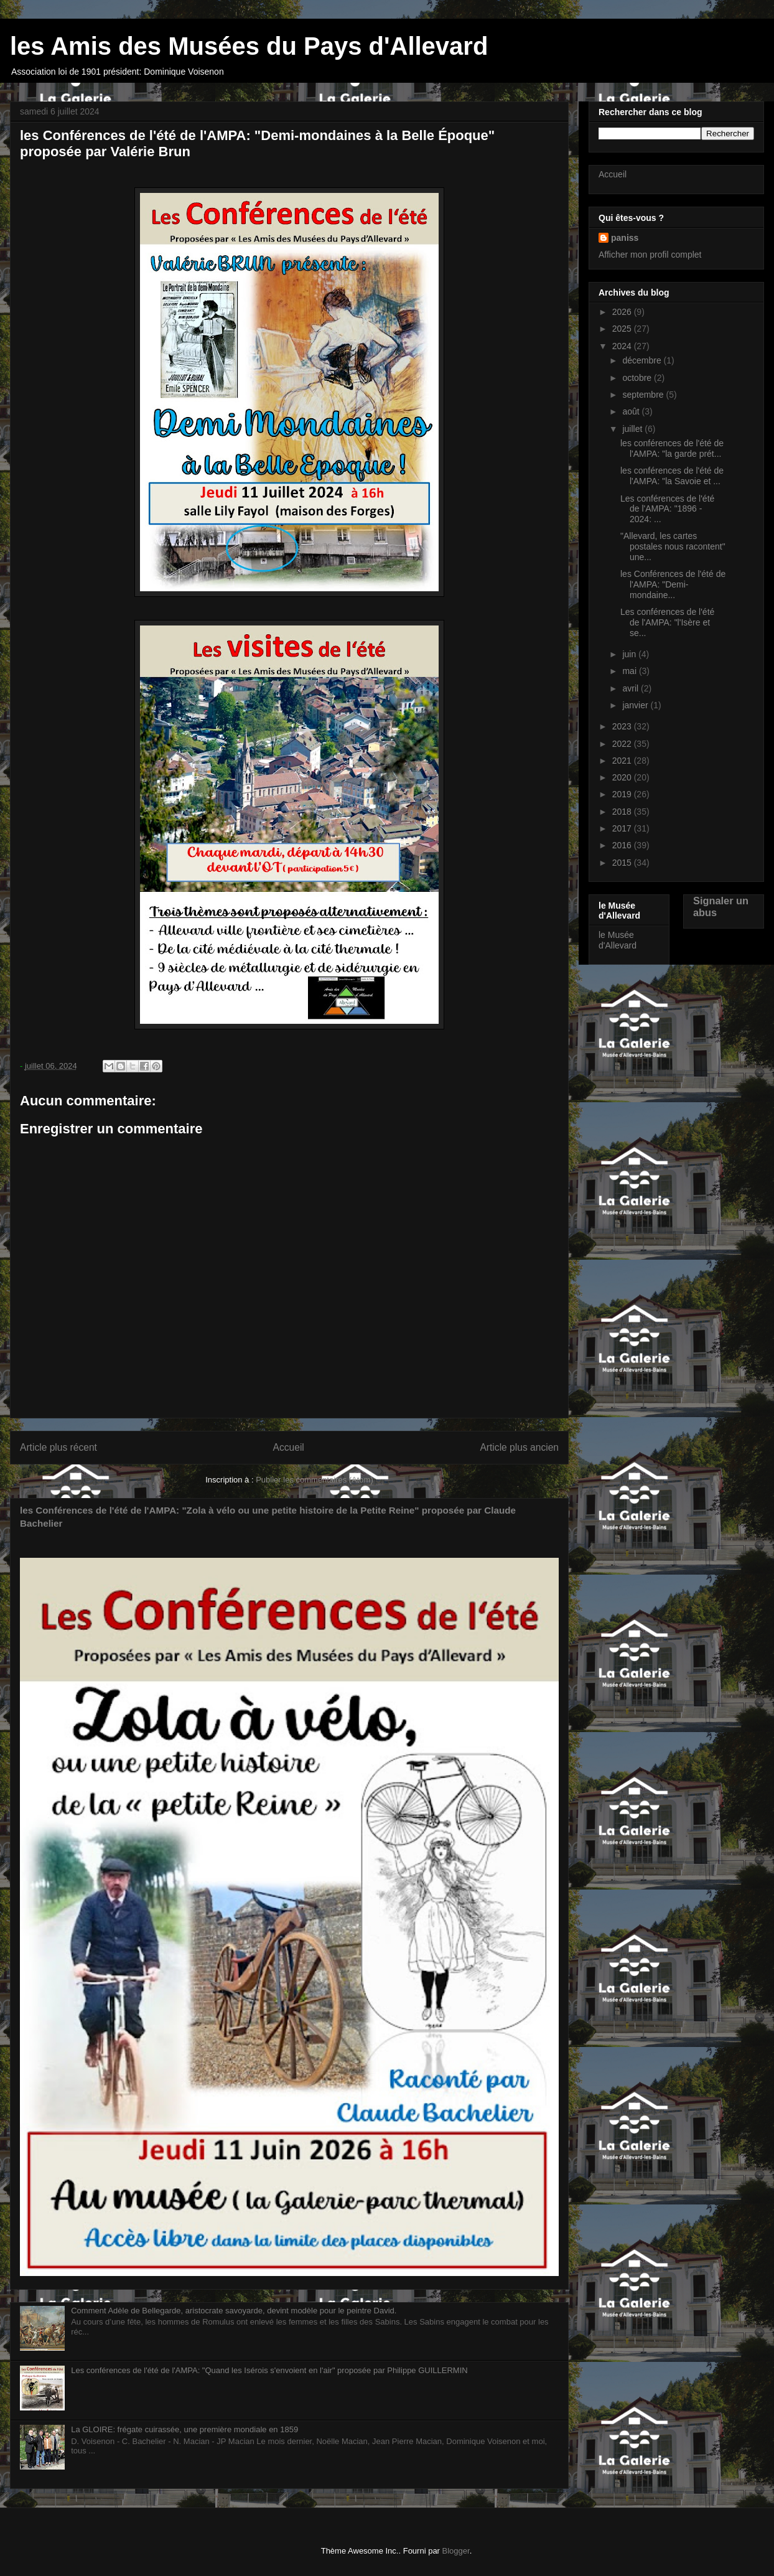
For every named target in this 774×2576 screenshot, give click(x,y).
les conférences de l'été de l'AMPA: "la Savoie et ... (672, 476)
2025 (623, 329)
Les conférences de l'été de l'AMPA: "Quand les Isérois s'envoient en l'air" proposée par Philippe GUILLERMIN (269, 2370)
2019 (623, 794)
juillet (633, 429)
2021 (623, 761)
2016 (623, 845)
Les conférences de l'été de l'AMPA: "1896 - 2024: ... (667, 509)
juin (630, 654)
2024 (623, 346)
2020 (623, 777)
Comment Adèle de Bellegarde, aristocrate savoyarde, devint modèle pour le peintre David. (233, 2310)
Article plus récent (58, 1447)
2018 (623, 812)
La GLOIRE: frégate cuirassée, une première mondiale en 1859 (184, 2429)
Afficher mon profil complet (650, 255)
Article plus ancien (519, 1447)
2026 (623, 312)
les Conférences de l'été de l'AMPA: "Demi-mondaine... (672, 584)
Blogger (456, 2550)
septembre (644, 395)
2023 (623, 726)
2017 (623, 828)
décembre (642, 360)
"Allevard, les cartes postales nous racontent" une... (672, 546)
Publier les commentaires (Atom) (314, 1479)
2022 (623, 744)
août (631, 411)
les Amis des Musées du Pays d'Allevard (249, 46)
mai (630, 671)
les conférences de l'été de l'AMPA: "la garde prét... (672, 448)
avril (631, 688)
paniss (624, 238)
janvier (636, 705)
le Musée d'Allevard (617, 940)
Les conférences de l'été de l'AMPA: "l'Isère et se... (667, 622)
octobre (638, 378)
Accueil (288, 1447)
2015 (623, 863)
